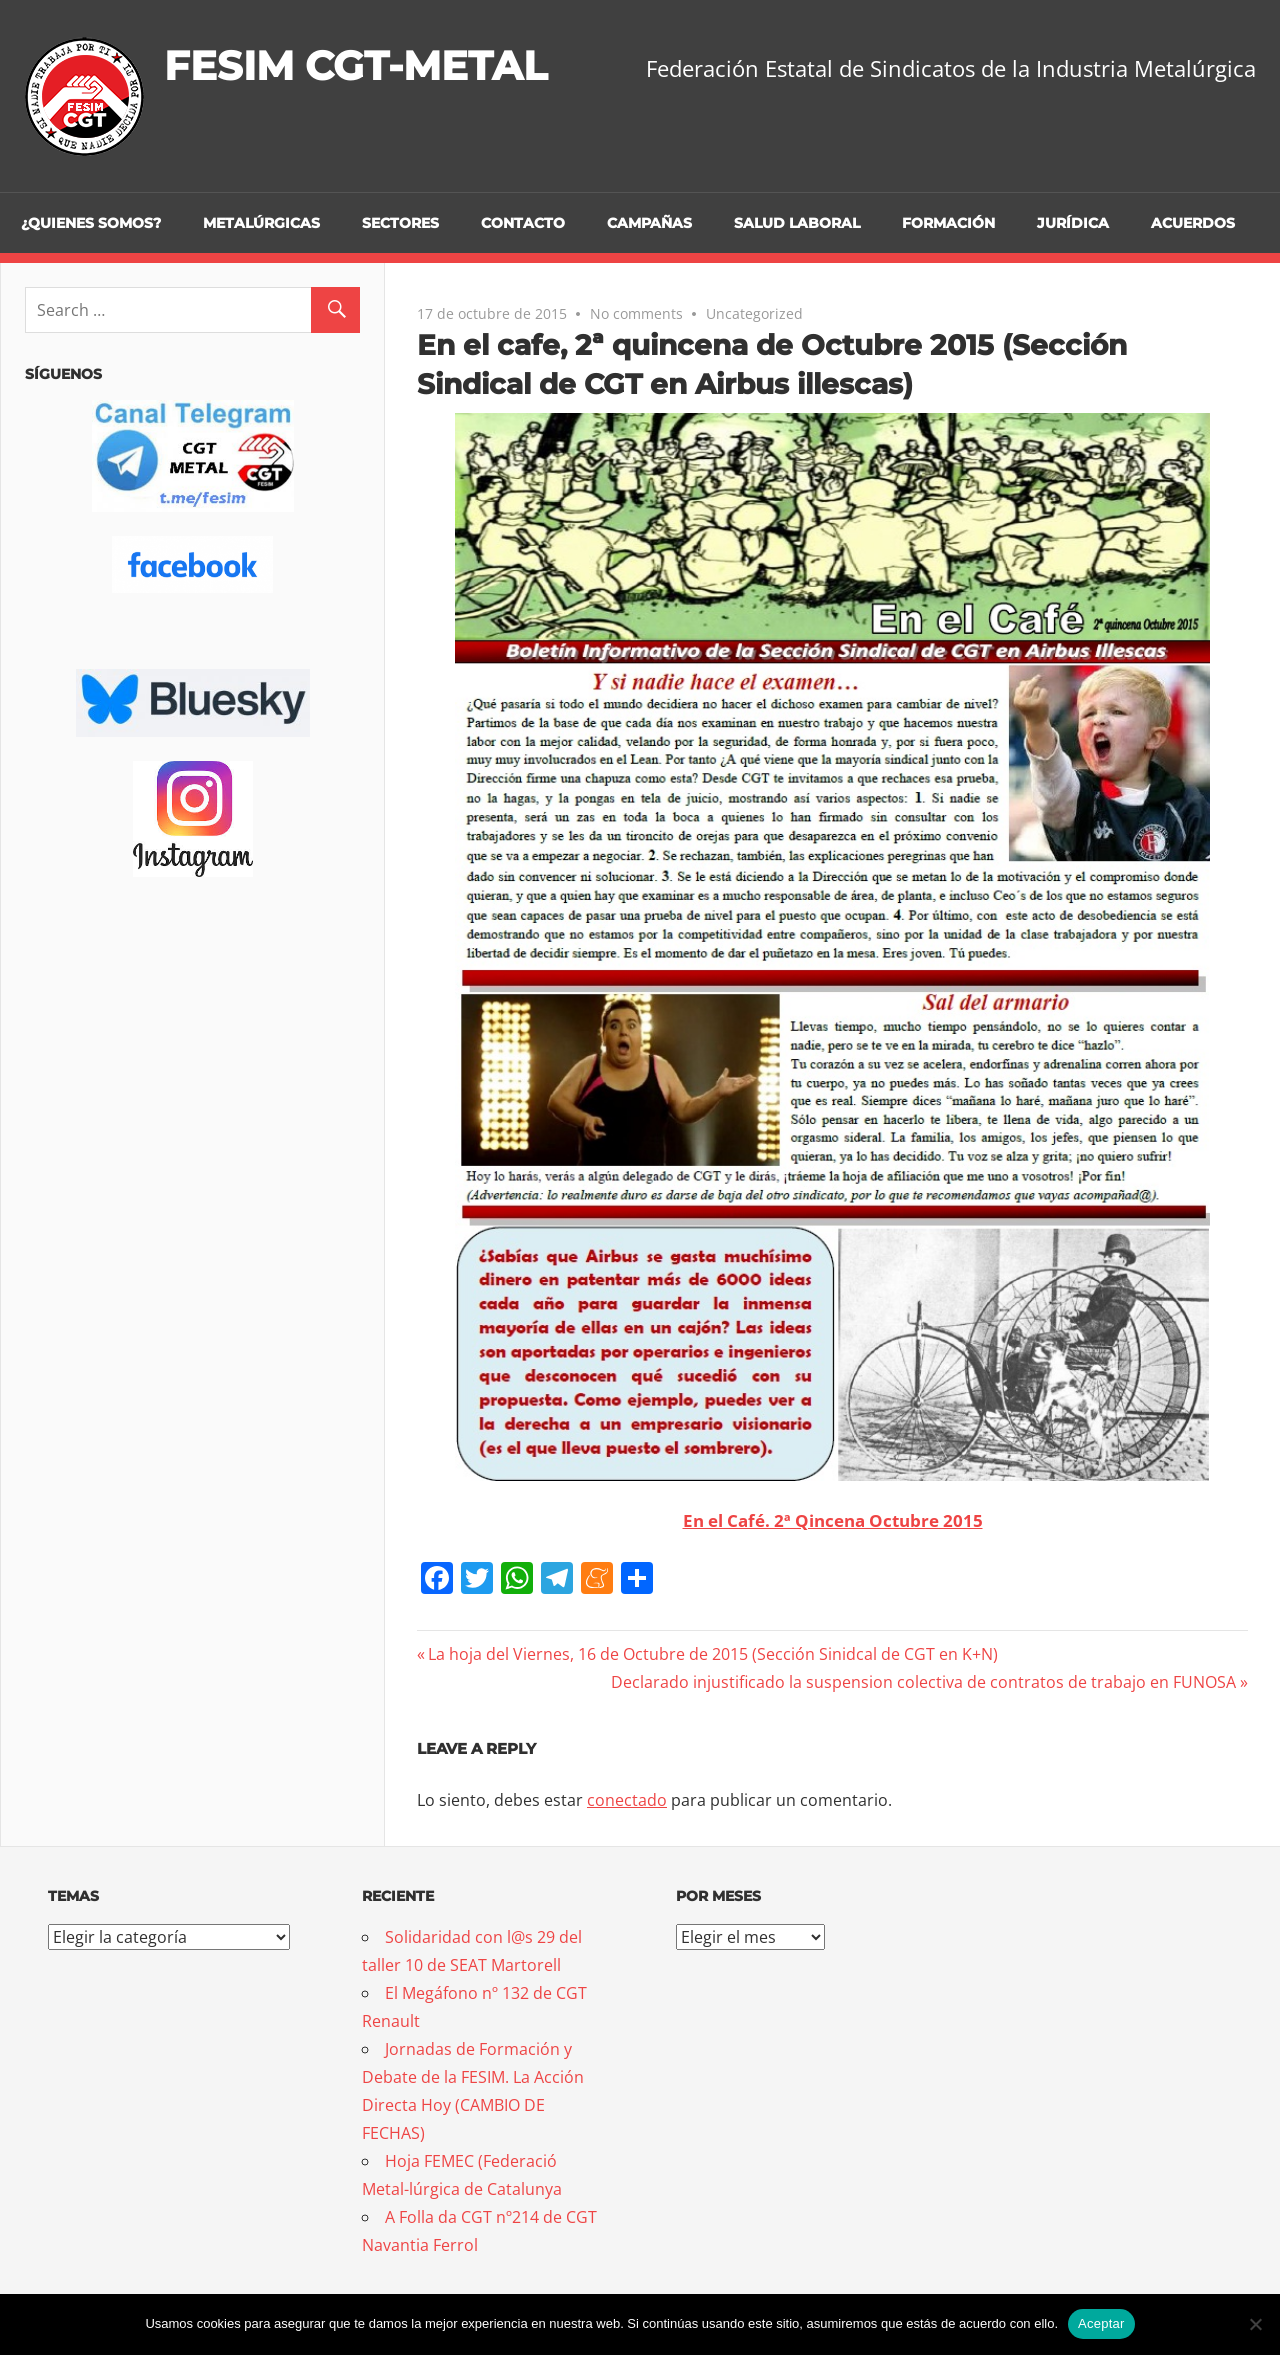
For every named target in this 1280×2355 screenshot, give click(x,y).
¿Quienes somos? (91, 223)
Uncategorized (754, 313)
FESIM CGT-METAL (355, 65)
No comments (636, 313)
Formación (948, 223)
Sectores (400, 223)
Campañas (649, 223)
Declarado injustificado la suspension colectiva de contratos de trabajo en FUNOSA (923, 1682)
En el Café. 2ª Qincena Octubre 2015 (833, 1520)
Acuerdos (1193, 223)
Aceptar (1101, 2323)
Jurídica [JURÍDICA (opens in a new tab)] (1073, 223)
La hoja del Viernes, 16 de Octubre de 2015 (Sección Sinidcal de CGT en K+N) (712, 1654)
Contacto (523, 223)
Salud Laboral (797, 223)
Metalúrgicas (261, 223)
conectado (627, 1800)
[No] (1255, 2324)
